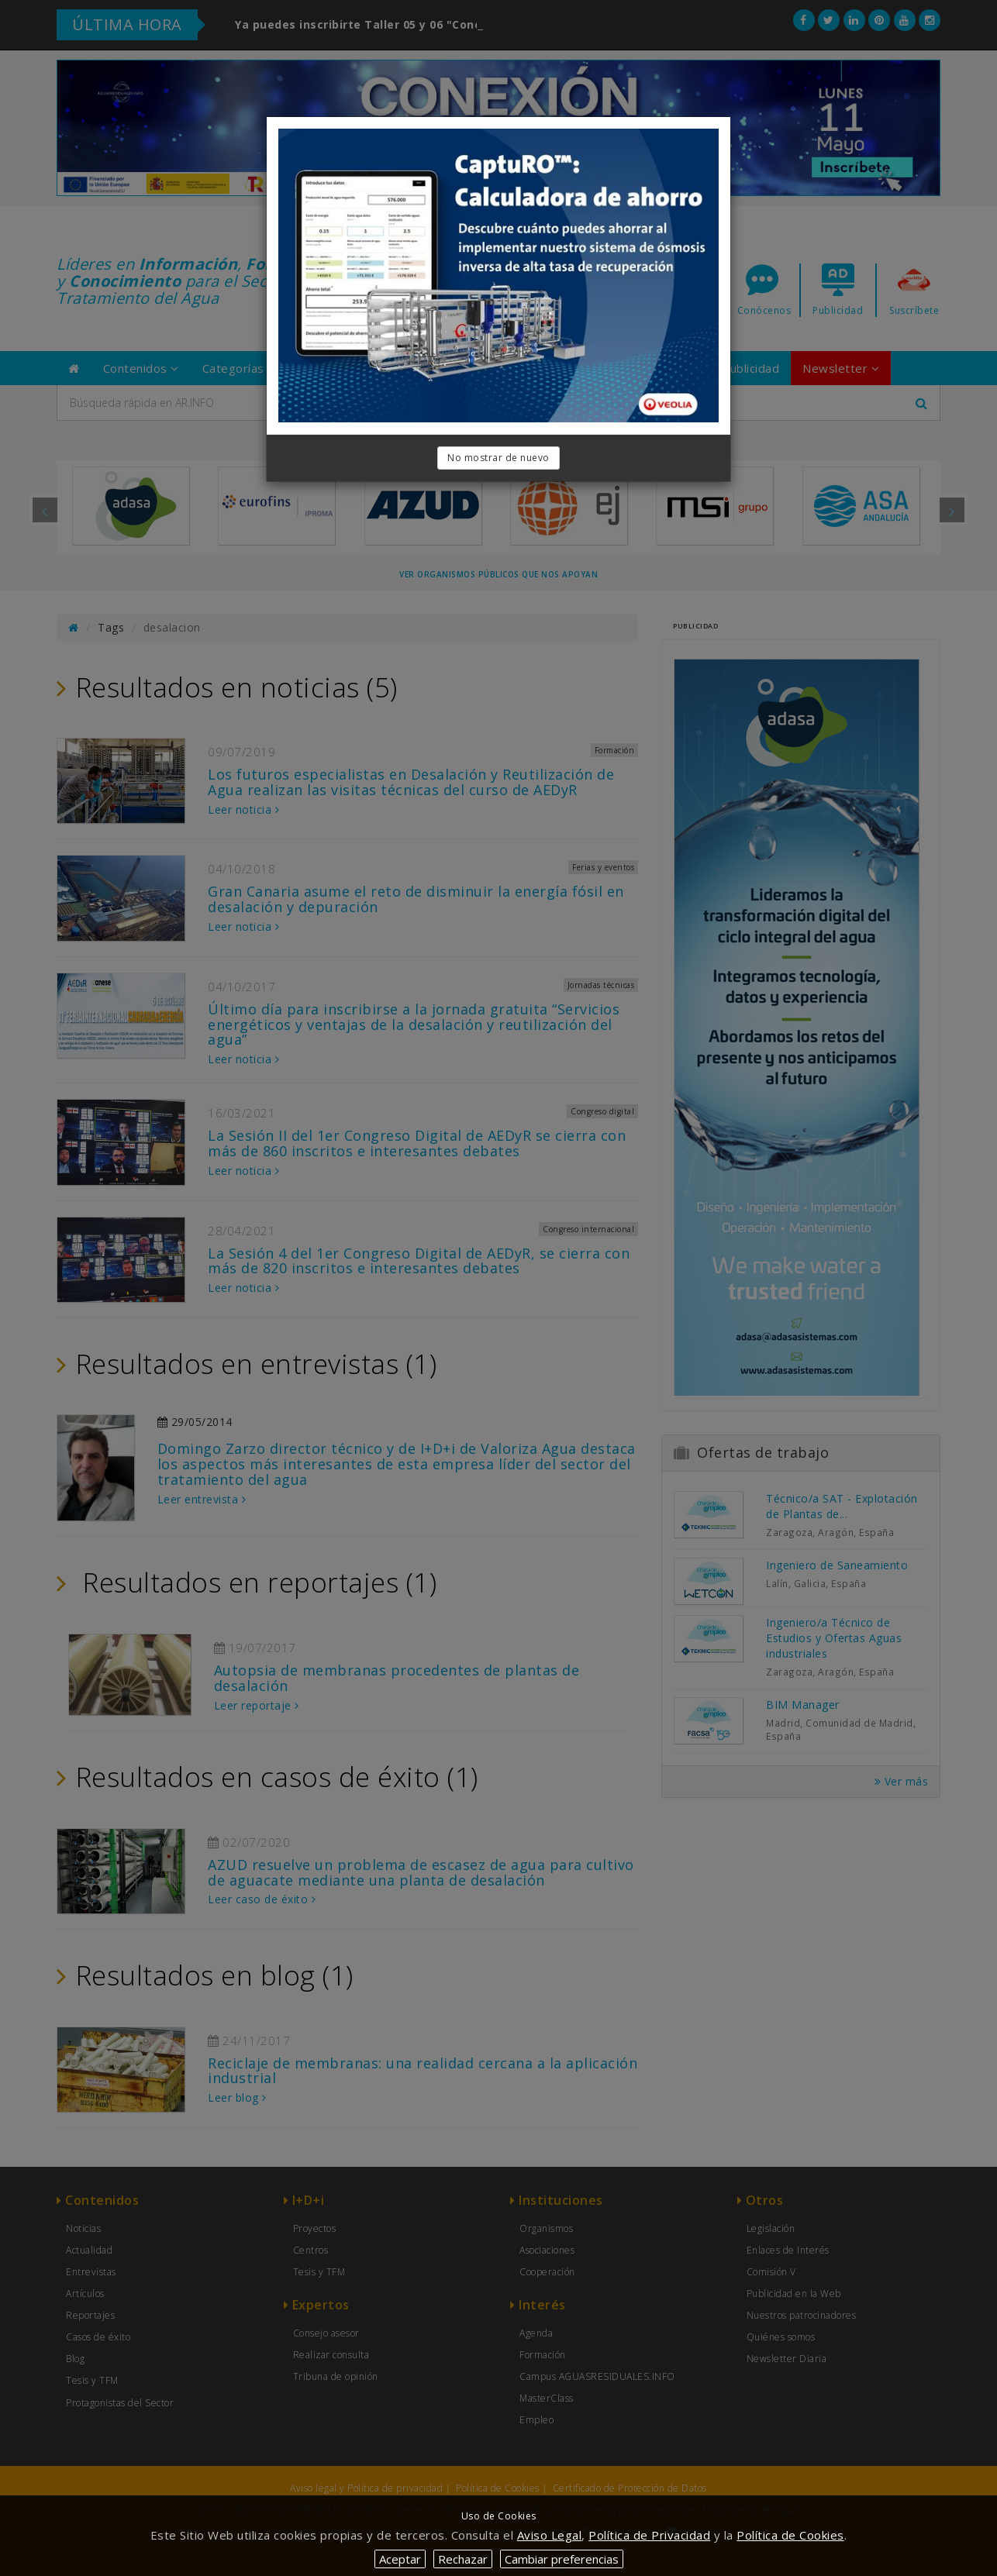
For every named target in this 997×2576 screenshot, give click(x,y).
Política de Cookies (790, 2535)
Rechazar (463, 2559)
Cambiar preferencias (562, 2559)
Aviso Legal (549, 2535)
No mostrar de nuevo (498, 457)
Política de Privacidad (649, 2535)
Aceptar (400, 2559)
